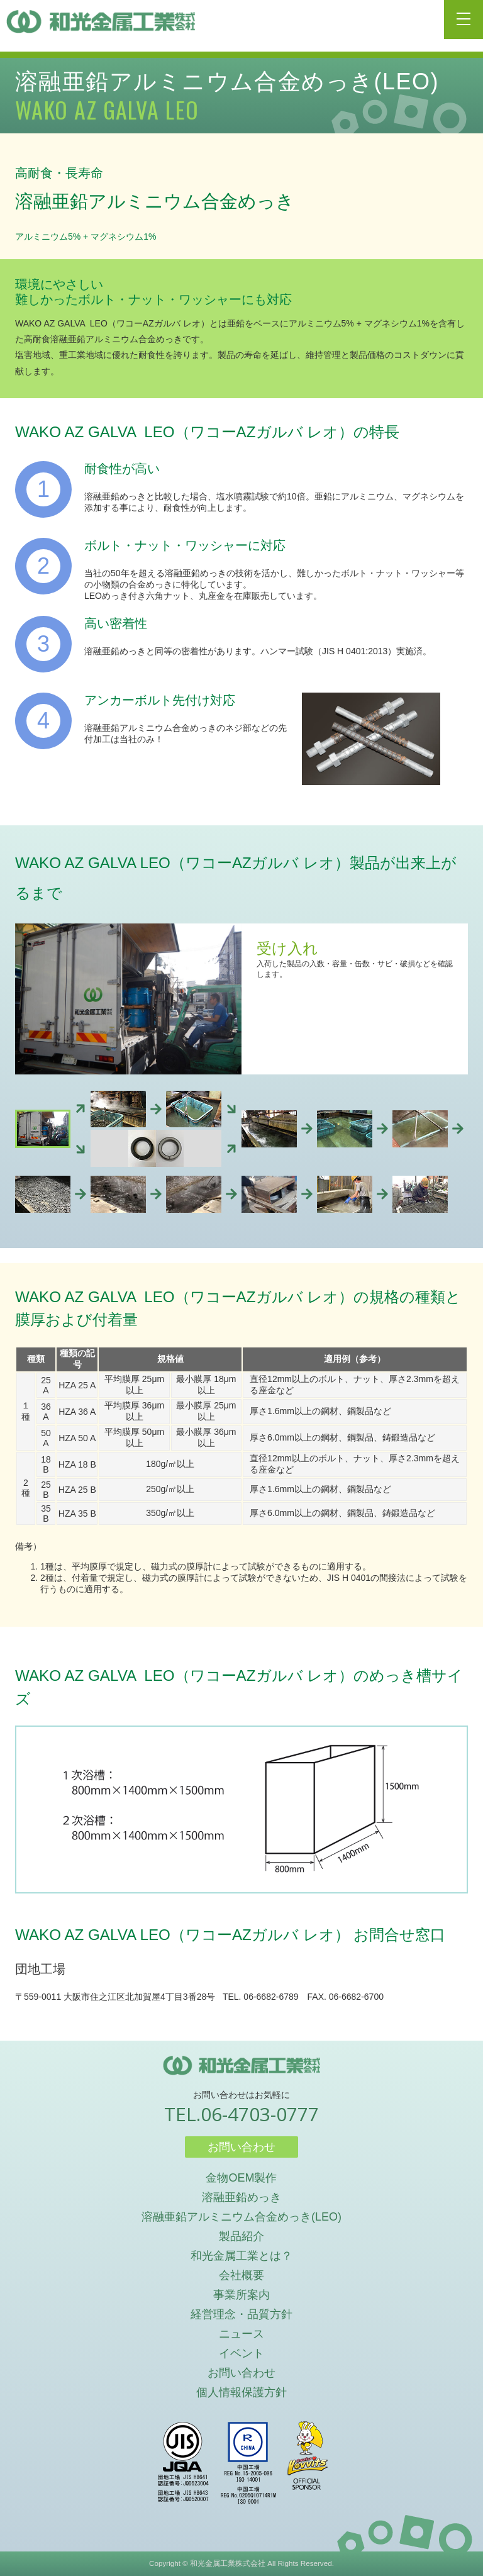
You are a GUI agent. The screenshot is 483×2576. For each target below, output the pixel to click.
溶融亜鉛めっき (241, 2197)
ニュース (241, 2334)
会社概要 (241, 2275)
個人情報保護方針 (241, 2392)
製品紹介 (241, 2236)
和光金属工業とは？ (241, 2256)
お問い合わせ (241, 2147)
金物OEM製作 (241, 2178)
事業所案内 (241, 2295)
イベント (241, 2353)
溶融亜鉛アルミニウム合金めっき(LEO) (241, 2217)
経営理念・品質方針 (241, 2314)
